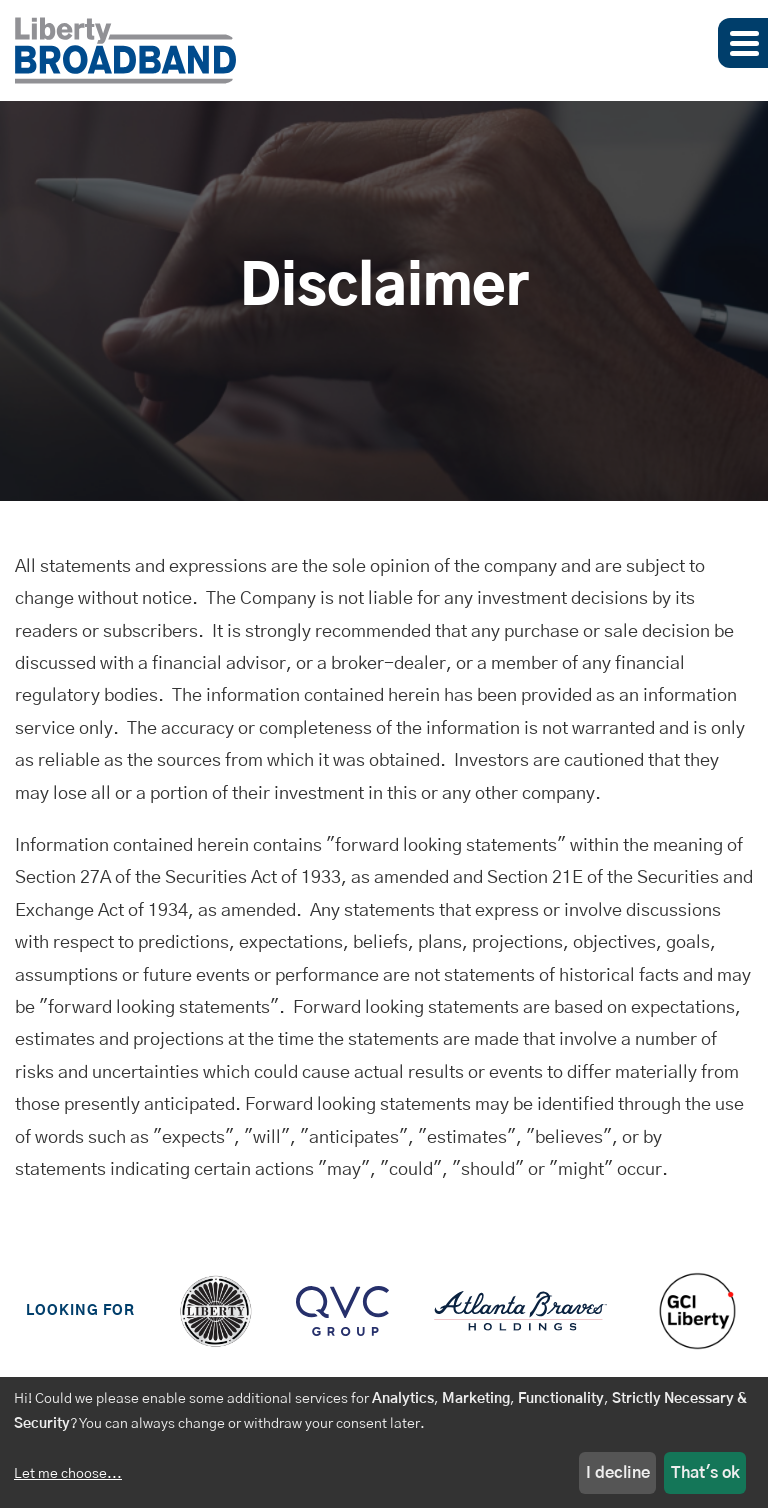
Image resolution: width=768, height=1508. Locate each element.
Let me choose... (68, 1474)
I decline (618, 1473)
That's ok (705, 1473)
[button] (743, 43)
